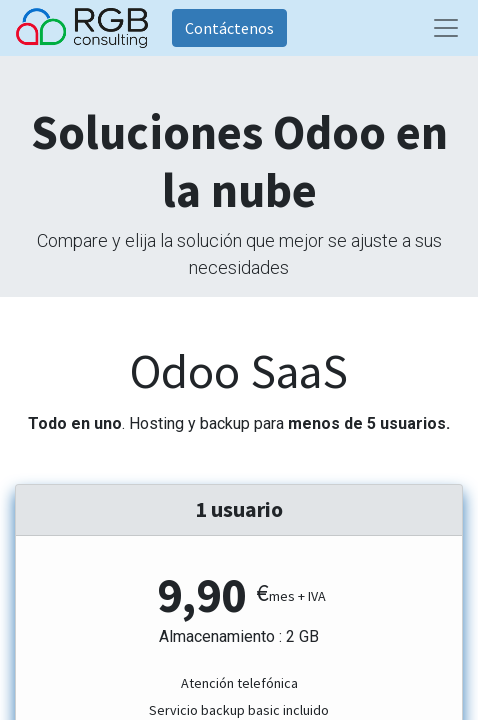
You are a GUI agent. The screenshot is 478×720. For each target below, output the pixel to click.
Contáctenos (229, 28)
